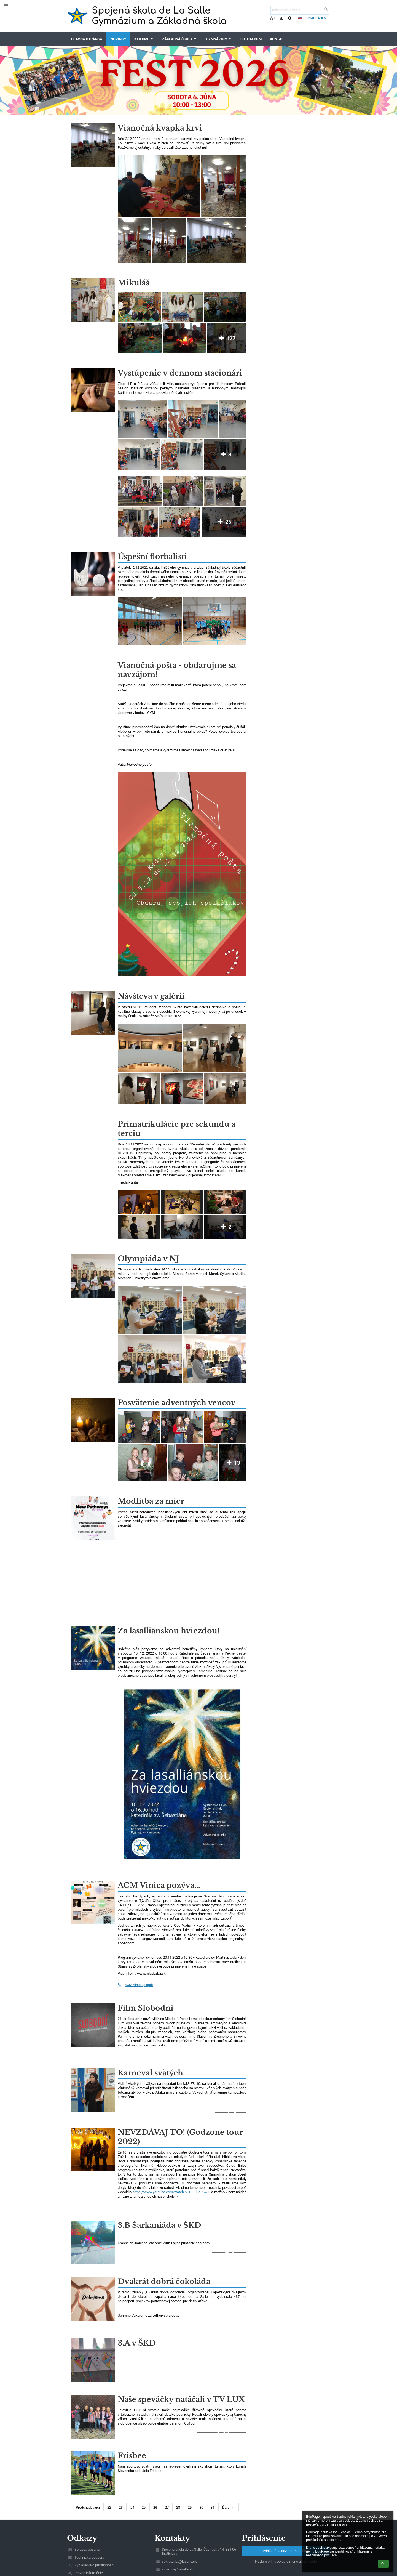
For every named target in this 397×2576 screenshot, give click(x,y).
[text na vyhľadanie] (299, 10)
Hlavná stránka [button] (86, 39)
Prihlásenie (318, 18)
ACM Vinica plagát (135, 1985)
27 (167, 2507)
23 (121, 2507)
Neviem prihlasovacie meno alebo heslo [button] (286, 2561)
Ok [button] (383, 2564)
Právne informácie (88, 2573)
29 (190, 2507)
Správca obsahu (87, 2549)
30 (201, 2507)
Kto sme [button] (144, 39)
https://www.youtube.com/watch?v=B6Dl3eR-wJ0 (171, 2192)
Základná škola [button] (179, 39)
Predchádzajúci (85, 2507)
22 (109, 2507)
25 (144, 2507)
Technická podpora (89, 2557)
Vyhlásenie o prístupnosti (94, 2565)
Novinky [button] (118, 39)
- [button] (282, 18)
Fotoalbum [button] (251, 39)
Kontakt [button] (278, 39)
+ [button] (272, 18)
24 (132, 2507)
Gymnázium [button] (219, 39)
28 (178, 2507)
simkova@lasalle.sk (177, 2569)
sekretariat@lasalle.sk (179, 2561)
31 (212, 2507)
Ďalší (228, 2507)
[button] (300, 18)
